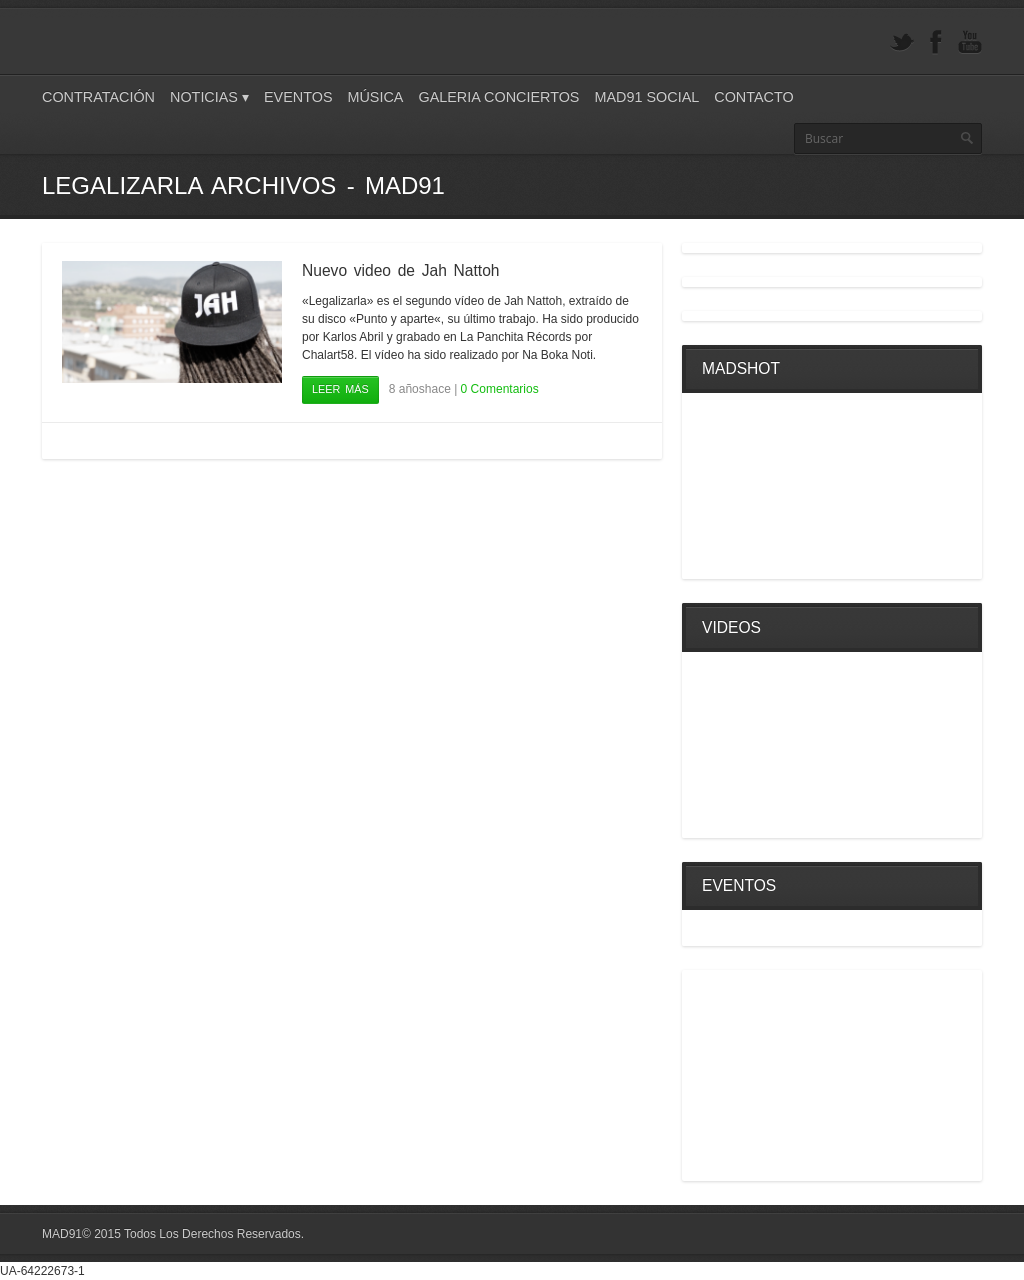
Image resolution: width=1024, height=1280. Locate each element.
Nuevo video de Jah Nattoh (400, 270)
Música (375, 97)
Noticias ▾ (209, 97)
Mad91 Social (646, 97)
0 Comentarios (500, 389)
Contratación (98, 97)
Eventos (298, 97)
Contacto (753, 97)
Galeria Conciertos (498, 97)
